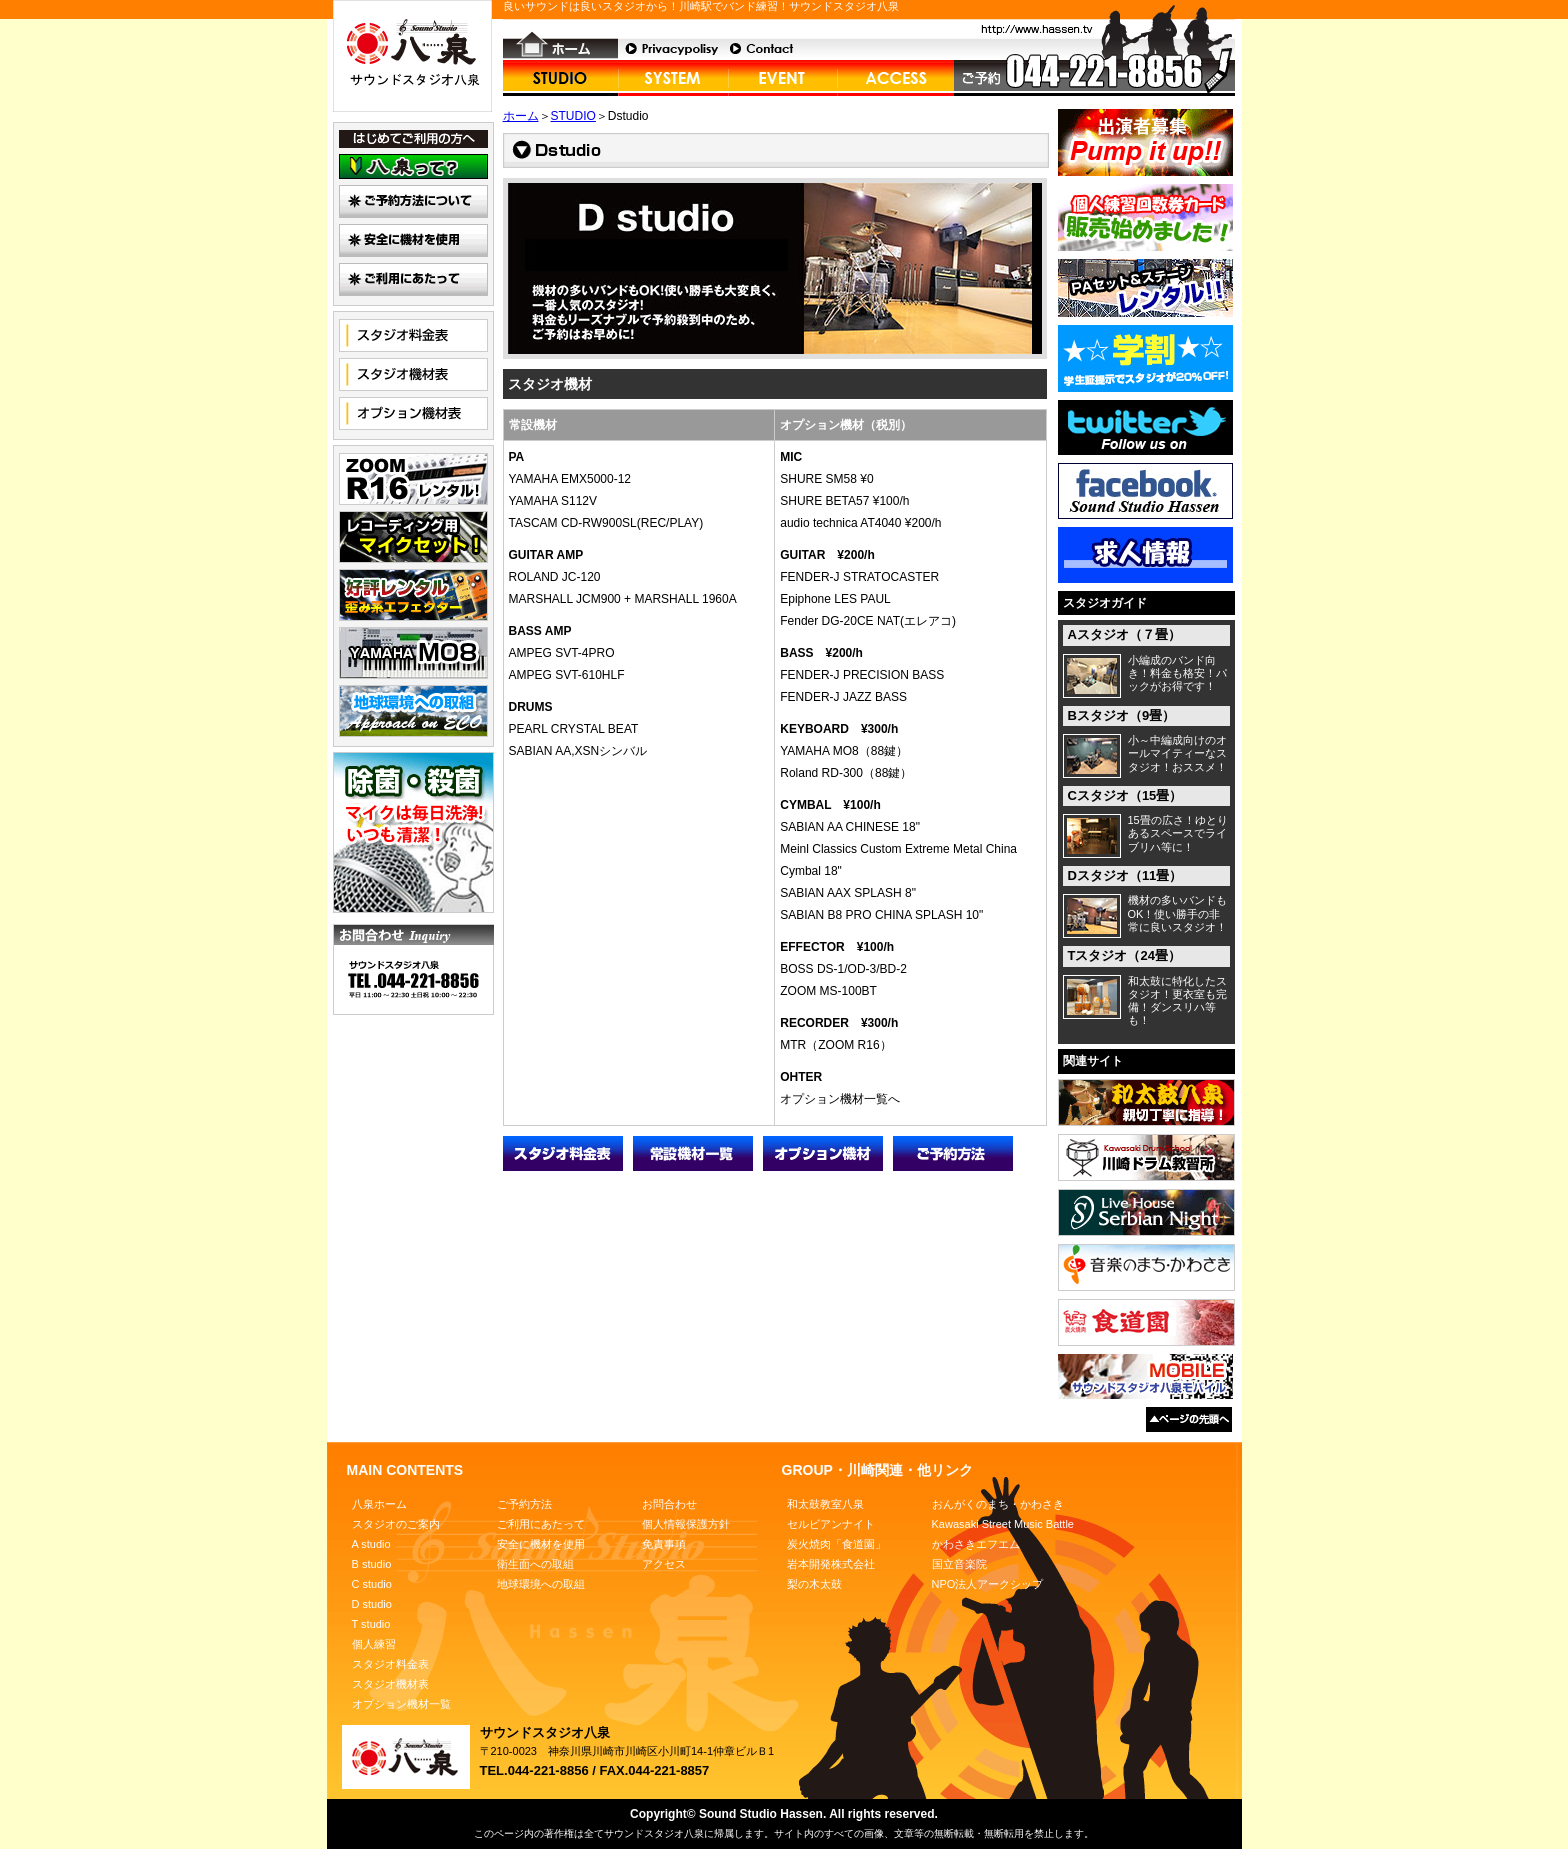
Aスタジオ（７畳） (1124, 634)
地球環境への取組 (541, 1584)
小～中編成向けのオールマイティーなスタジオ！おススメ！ (1177, 753)
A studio (371, 1544)
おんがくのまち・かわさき (998, 1504)
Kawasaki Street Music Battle (1003, 1524)
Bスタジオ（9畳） (1122, 715)
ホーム (521, 116)
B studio (372, 1564)
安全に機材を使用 (541, 1544)
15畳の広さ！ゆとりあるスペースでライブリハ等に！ (1178, 833)
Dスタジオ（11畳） (1125, 875)
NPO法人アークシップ (988, 1584)
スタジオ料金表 (390, 1664)
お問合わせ (669, 1504)
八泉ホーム (379, 1504)
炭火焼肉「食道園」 (836, 1544)
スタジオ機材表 (390, 1684)
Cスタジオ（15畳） (1125, 795)
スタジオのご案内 (396, 1524)
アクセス (664, 1564)
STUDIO (573, 116)
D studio (372, 1604)
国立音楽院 (959, 1564)
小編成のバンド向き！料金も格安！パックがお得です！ (1177, 673)
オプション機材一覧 (401, 1704)
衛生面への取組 (535, 1564)
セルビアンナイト (831, 1524)
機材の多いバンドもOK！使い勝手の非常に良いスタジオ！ (1177, 913)
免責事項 (664, 1544)
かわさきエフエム (976, 1544)
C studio (372, 1584)
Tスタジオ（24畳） (1124, 955)
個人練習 (374, 1644)
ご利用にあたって (541, 1524)
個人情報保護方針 (686, 1524)
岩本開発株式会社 (831, 1564)
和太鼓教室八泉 (825, 1504)
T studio (371, 1624)
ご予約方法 (524, 1504)
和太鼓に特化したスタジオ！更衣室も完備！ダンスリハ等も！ (1177, 1001)
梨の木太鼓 (814, 1584)
